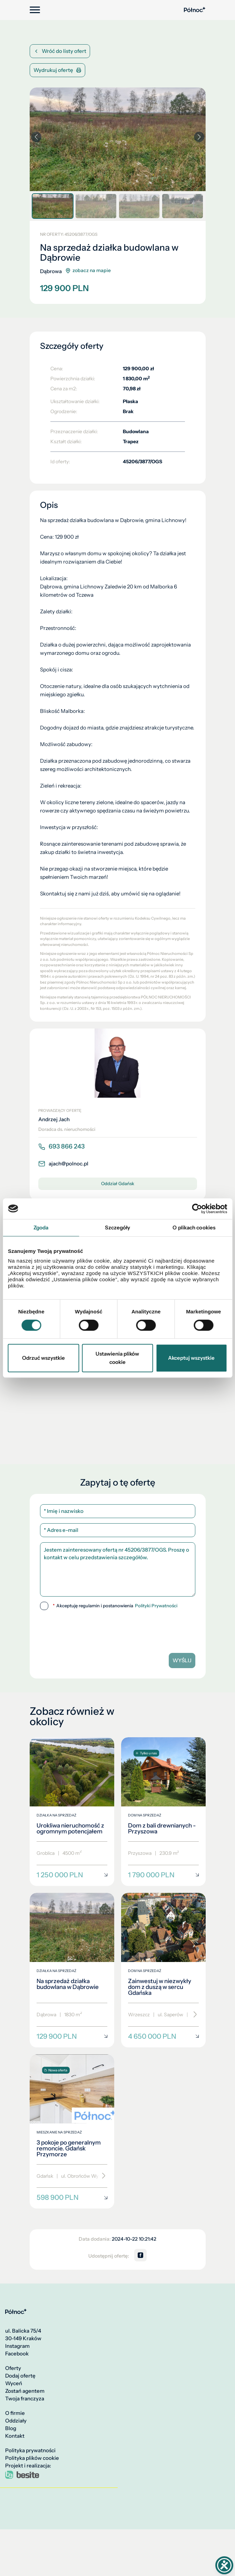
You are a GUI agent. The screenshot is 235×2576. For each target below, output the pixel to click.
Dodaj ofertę (20, 2376)
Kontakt (15, 2436)
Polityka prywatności (30, 2450)
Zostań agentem (25, 2391)
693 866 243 (61, 1146)
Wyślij (182, 1660)
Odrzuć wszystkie (43, 1358)
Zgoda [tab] (41, 1227)
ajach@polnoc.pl (63, 1163)
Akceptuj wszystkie (191, 1358)
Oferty (13, 2368)
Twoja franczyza (24, 2399)
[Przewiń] (193, 2014)
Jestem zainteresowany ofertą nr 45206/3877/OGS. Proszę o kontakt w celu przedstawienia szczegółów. (117, 1569)
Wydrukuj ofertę (57, 70)
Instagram (17, 2346)
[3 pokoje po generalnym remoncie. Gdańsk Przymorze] (72, 2131)
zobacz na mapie (88, 270)
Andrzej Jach (54, 1119)
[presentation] (87, 1629)
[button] (199, 137)
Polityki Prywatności (156, 1605)
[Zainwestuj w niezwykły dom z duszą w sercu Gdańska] (163, 1970)
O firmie (15, 2413)
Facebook (17, 2354)
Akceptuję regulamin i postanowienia (115, 1606)
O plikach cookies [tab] (194, 1227)
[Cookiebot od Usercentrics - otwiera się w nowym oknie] (197, 1208)
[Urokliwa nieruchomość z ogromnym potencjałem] (72, 1811)
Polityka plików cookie (32, 2458)
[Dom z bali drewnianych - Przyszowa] (163, 1811)
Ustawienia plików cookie (117, 1357)
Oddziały (16, 2421)
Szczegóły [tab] (117, 1227)
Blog (10, 2428)
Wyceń (13, 2383)
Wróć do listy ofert (59, 51)
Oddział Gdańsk (117, 1183)
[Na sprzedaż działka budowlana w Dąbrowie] (72, 1970)
